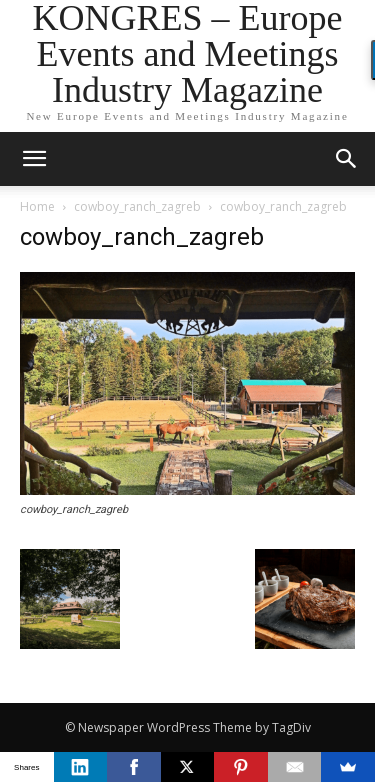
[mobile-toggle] (34, 159)
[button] (347, 159)
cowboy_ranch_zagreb (137, 206)
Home (37, 206)
